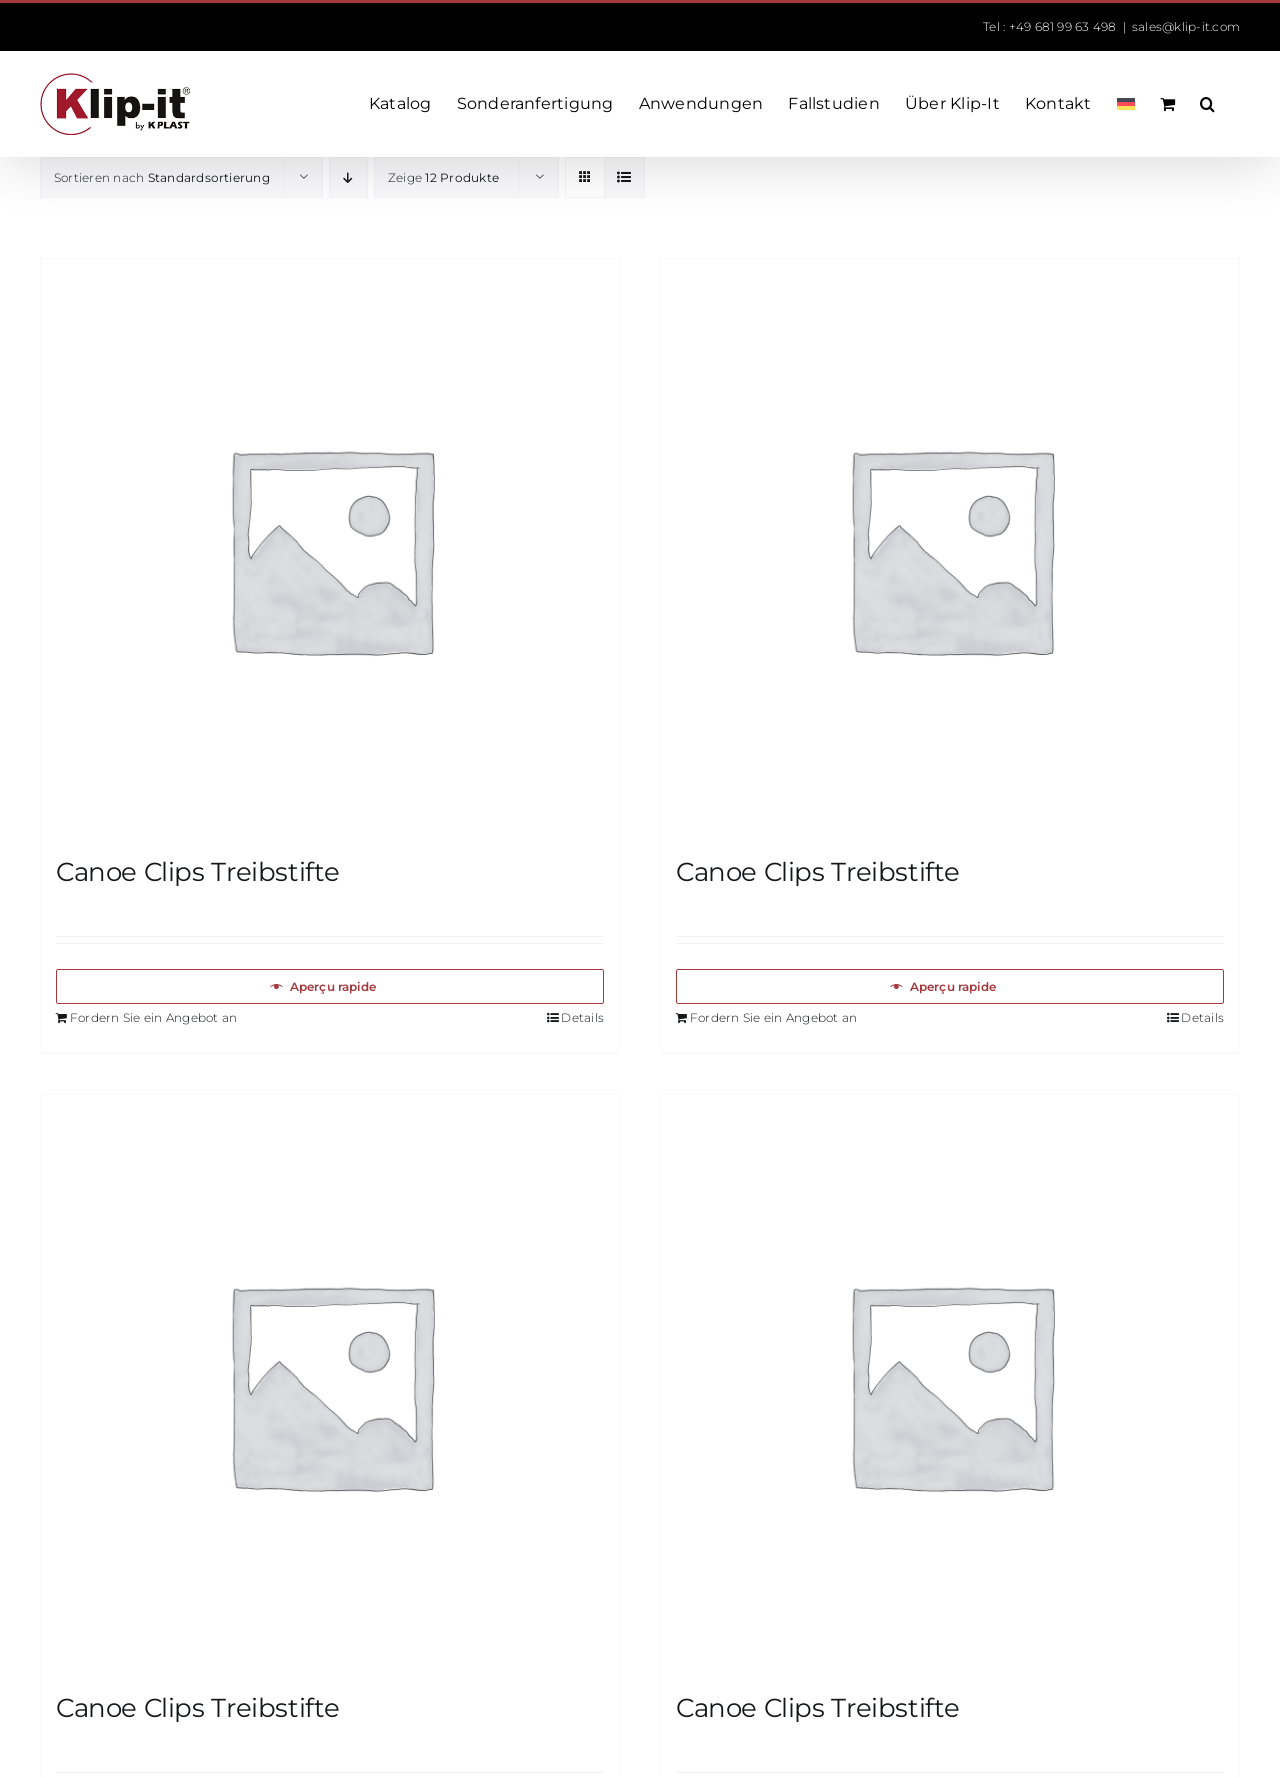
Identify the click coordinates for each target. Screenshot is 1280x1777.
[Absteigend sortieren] (348, 177)
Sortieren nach (162, 177)
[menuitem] (1126, 104)
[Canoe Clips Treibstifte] (330, 548)
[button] (1207, 104)
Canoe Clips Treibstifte (198, 872)
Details (582, 1017)
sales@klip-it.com (1186, 26)
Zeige (443, 177)
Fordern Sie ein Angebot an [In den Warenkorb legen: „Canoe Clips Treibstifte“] (153, 1017)
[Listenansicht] (624, 177)
